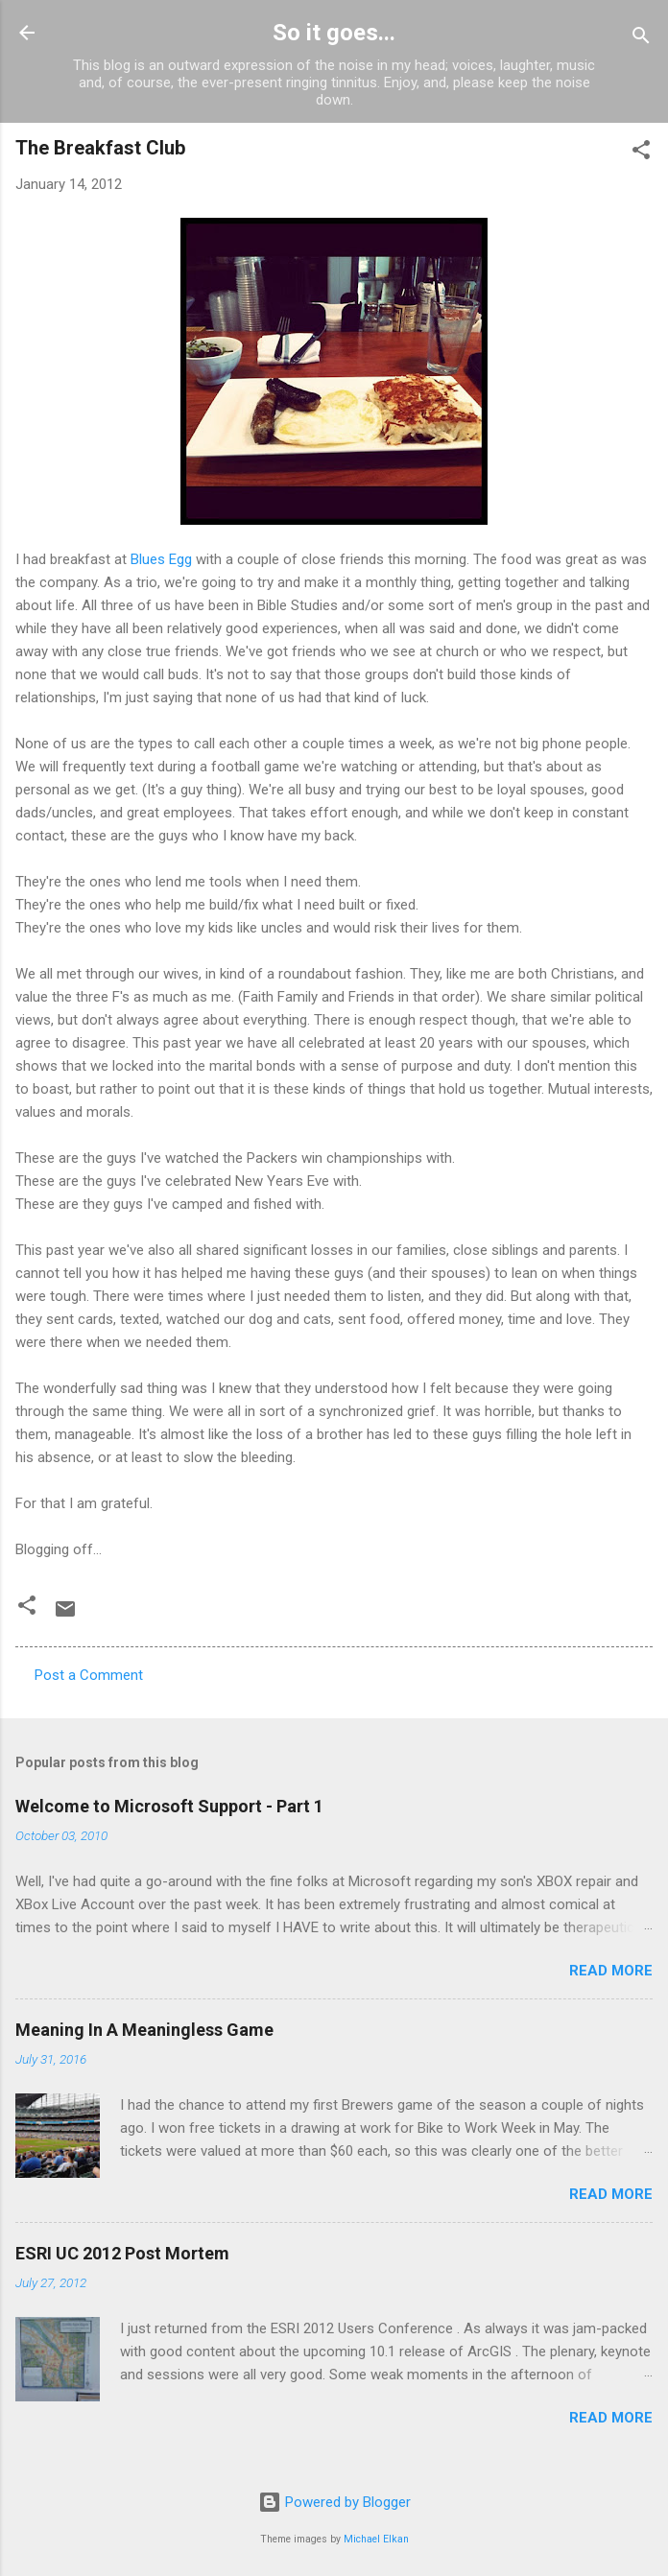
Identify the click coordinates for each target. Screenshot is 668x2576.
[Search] (641, 39)
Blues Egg (161, 559)
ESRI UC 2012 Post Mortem (122, 2253)
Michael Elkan (376, 2539)
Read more (611, 1970)
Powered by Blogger (334, 2502)
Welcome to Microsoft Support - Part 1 (169, 1806)
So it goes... (334, 32)
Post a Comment (89, 1675)
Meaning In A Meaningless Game (144, 2030)
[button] (641, 153)
